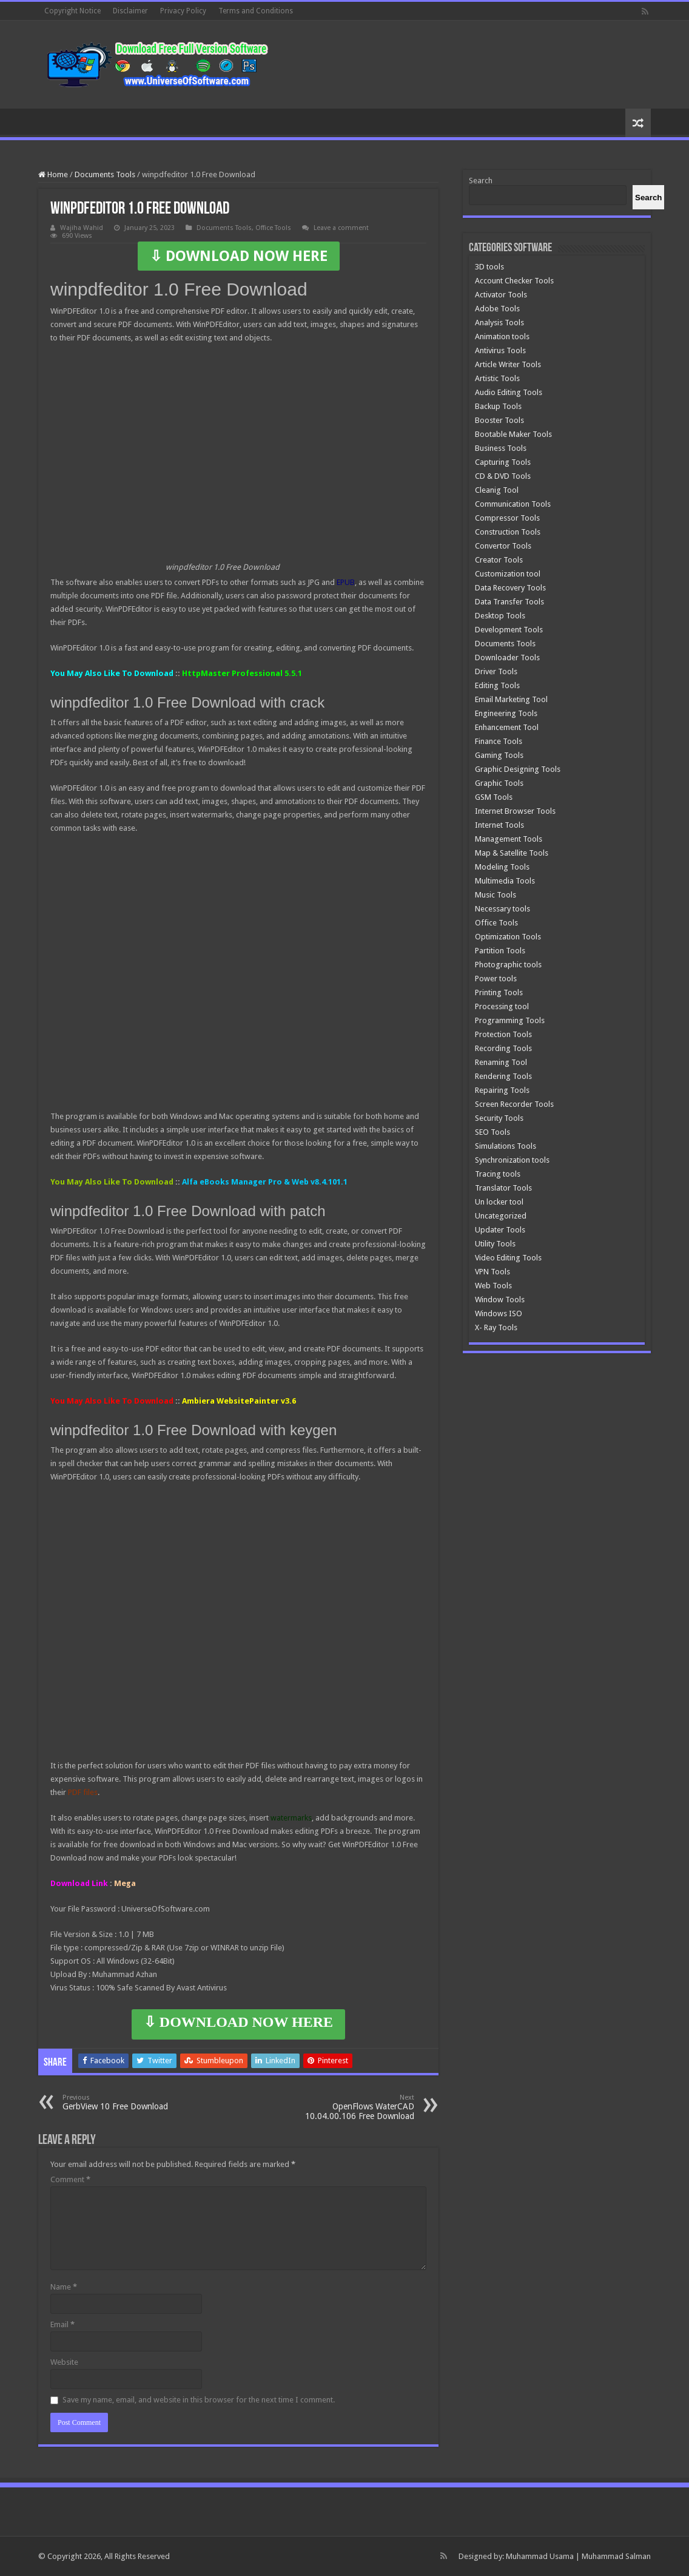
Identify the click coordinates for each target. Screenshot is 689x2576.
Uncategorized (500, 1215)
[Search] (648, 197)
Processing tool (502, 1006)
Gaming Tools (499, 755)
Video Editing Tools (508, 1257)
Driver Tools (496, 671)
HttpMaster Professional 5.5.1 (242, 673)
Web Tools (493, 1285)
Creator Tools (499, 559)
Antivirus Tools (500, 350)
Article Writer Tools (508, 364)
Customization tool (507, 573)
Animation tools (502, 336)
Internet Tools (499, 825)
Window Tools (500, 1299)
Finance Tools (498, 741)
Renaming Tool (501, 1062)
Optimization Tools (508, 936)
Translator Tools (503, 1187)
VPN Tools (492, 1271)
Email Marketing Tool (511, 699)
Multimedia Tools (505, 880)
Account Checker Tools (514, 280)
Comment (70, 2179)
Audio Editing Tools (508, 392)
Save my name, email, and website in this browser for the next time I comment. (198, 2399)
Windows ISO (498, 1313)
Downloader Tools (507, 657)
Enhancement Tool (507, 727)
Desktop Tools (500, 615)
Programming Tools (510, 1020)
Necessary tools (502, 908)
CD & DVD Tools (503, 476)
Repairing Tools (502, 1090)
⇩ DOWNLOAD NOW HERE (239, 256)
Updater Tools (500, 1229)
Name (63, 2286)
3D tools (489, 266)
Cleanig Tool (497, 490)
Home (53, 174)
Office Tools (273, 228)
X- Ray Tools (496, 1327)
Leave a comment (341, 228)
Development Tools (509, 629)
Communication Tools (513, 504)
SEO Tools (492, 1132)
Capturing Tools (503, 462)
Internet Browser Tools (515, 811)
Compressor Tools (507, 517)
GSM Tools (494, 797)
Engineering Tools (506, 713)
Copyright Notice (72, 11)
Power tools (496, 978)
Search (480, 180)
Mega (125, 1883)
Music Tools (495, 894)
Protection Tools (503, 1034)
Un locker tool (499, 1201)
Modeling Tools (502, 866)
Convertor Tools (503, 545)
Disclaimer (130, 11)
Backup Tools (498, 406)
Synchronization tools (512, 1160)
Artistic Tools (497, 378)
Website (64, 2362)
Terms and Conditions (255, 11)
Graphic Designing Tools (517, 769)
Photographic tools (508, 964)
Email (62, 2324)
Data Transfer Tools (509, 601)
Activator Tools (501, 294)
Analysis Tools (499, 322)
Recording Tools (503, 1048)
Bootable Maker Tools (513, 434)
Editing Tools (497, 685)
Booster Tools (499, 420)
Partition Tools (500, 950)
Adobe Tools (497, 308)
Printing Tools (499, 992)
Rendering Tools (503, 1076)
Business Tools (500, 448)
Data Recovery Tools (510, 587)
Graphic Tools (499, 783)
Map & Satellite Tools (511, 852)
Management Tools (508, 838)
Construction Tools (507, 531)
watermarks (291, 1817)
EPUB (346, 582)
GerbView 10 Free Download (124, 2102)
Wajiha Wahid (81, 228)
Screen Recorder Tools (514, 1104)
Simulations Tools (505, 1146)
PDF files (83, 1792)
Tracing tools (497, 1173)
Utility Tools (495, 1243)
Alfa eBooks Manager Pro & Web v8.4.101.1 (265, 1181)
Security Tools (499, 1118)
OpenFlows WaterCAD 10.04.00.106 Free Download (352, 2107)
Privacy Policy (183, 11)
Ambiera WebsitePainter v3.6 (239, 1400)
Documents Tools (105, 174)
